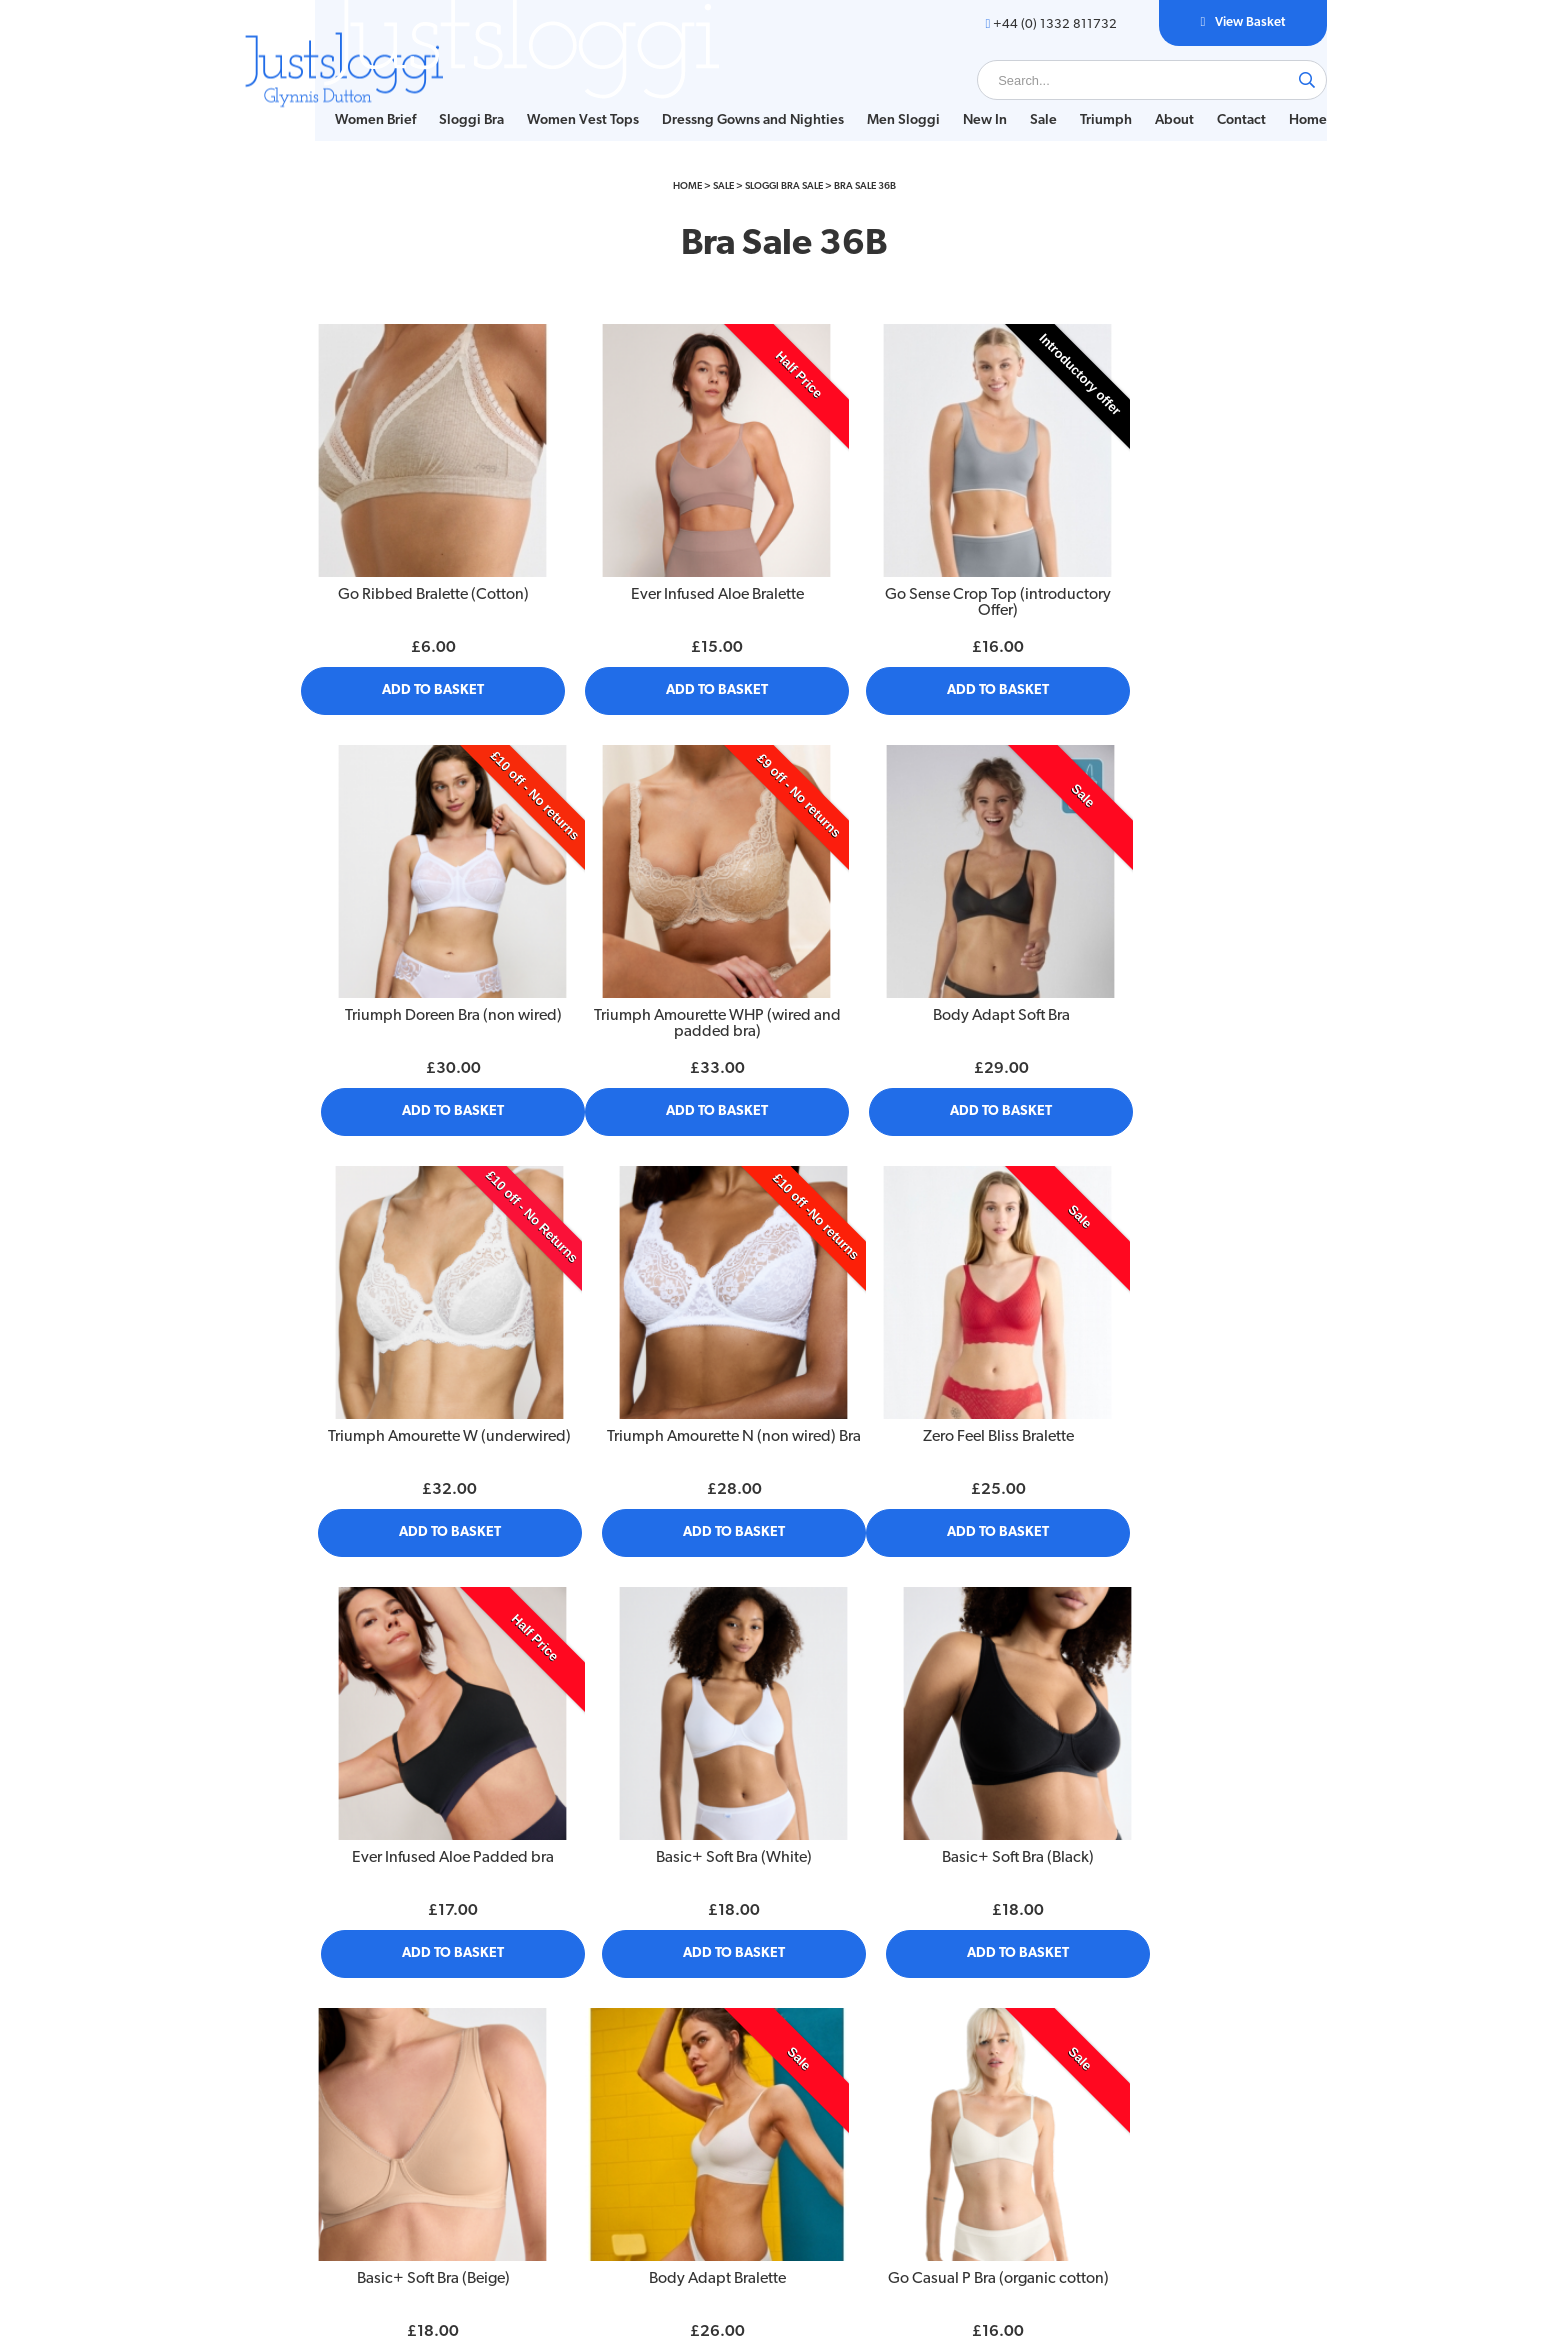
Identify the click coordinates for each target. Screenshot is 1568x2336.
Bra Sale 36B (865, 215)
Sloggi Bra (440, 99)
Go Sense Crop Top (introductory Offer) (907, 598)
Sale (1012, 99)
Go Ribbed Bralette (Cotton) (416, 590)
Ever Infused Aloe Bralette (661, 590)
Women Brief (344, 99)
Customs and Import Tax (581, 2157)
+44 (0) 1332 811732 (1012, 24)
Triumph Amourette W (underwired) (907, 981)
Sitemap (532, 2113)
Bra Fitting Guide (335, 2091)
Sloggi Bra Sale (784, 215)
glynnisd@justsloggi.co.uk (1200, 2125)
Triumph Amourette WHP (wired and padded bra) (416, 981)
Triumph (1075, 99)
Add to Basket (417, 685)
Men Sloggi (872, 99)
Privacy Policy (548, 2069)
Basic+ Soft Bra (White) (907, 1357)
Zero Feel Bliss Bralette (416, 1357)
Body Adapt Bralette (661, 1741)
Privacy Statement (562, 2135)
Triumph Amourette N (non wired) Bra (1152, 981)
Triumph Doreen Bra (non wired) (1151, 590)
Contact (1210, 99)
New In (954, 99)
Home (323, 119)
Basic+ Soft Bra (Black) (1152, 1357)
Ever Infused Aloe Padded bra (662, 1357)
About (1143, 99)
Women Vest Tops (552, 99)
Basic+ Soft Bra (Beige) (416, 1741)
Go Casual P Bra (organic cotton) (906, 1741)
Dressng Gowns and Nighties (722, 99)
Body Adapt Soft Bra (661, 973)
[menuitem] (344, 100)
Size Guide (317, 2069)
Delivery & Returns (564, 2091)
